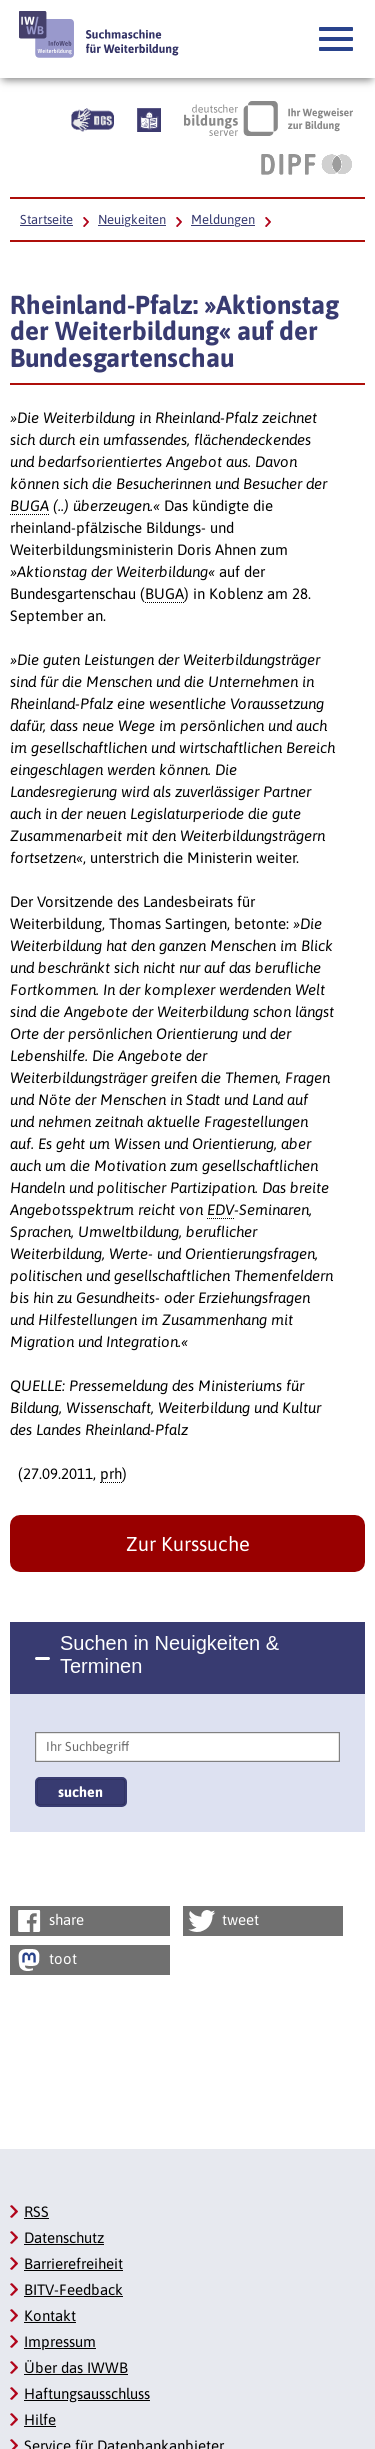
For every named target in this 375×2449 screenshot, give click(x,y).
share (48, 1921)
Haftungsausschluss (87, 2393)
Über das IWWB (76, 2367)
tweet (222, 1921)
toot (45, 1960)
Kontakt (50, 2315)
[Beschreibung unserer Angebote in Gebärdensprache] (92, 118)
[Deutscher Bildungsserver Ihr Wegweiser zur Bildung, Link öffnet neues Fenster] (268, 118)
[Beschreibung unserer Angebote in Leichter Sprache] (149, 118)
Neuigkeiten (132, 219)
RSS (36, 2211)
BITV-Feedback (73, 2289)
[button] (337, 40)
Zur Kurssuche (188, 1543)
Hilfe (40, 2419)
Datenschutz (64, 2237)
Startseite (46, 219)
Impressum (60, 2341)
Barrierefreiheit (73, 2263)
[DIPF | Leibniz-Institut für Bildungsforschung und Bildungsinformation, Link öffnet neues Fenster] (306, 164)
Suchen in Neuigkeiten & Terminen (169, 1654)
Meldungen (223, 219)
